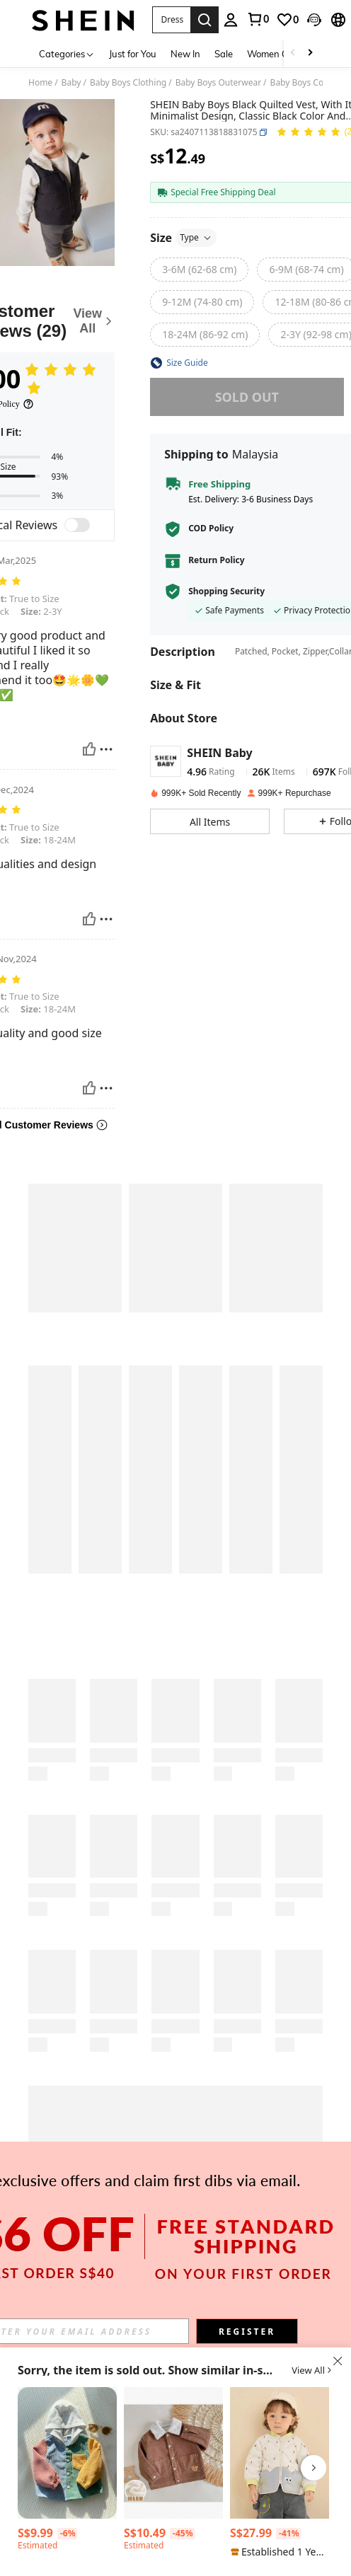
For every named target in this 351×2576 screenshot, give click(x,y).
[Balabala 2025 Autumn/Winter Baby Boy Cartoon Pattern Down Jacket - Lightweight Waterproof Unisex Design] (279, 2453)
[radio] (199, 270)
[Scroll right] (310, 53)
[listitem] (67, 2471)
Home (40, 83)
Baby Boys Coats (302, 83)
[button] (171, 19)
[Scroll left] (293, 53)
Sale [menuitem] (223, 53)
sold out (247, 396)
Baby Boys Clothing (128, 83)
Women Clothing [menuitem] (282, 53)
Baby (71, 83)
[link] (257, 19)
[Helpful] (89, 749)
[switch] (77, 525)
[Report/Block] (106, 749)
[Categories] (67, 53)
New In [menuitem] (185, 53)
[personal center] (230, 19)
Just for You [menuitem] (132, 53)
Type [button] (196, 237)
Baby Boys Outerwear (218, 83)
